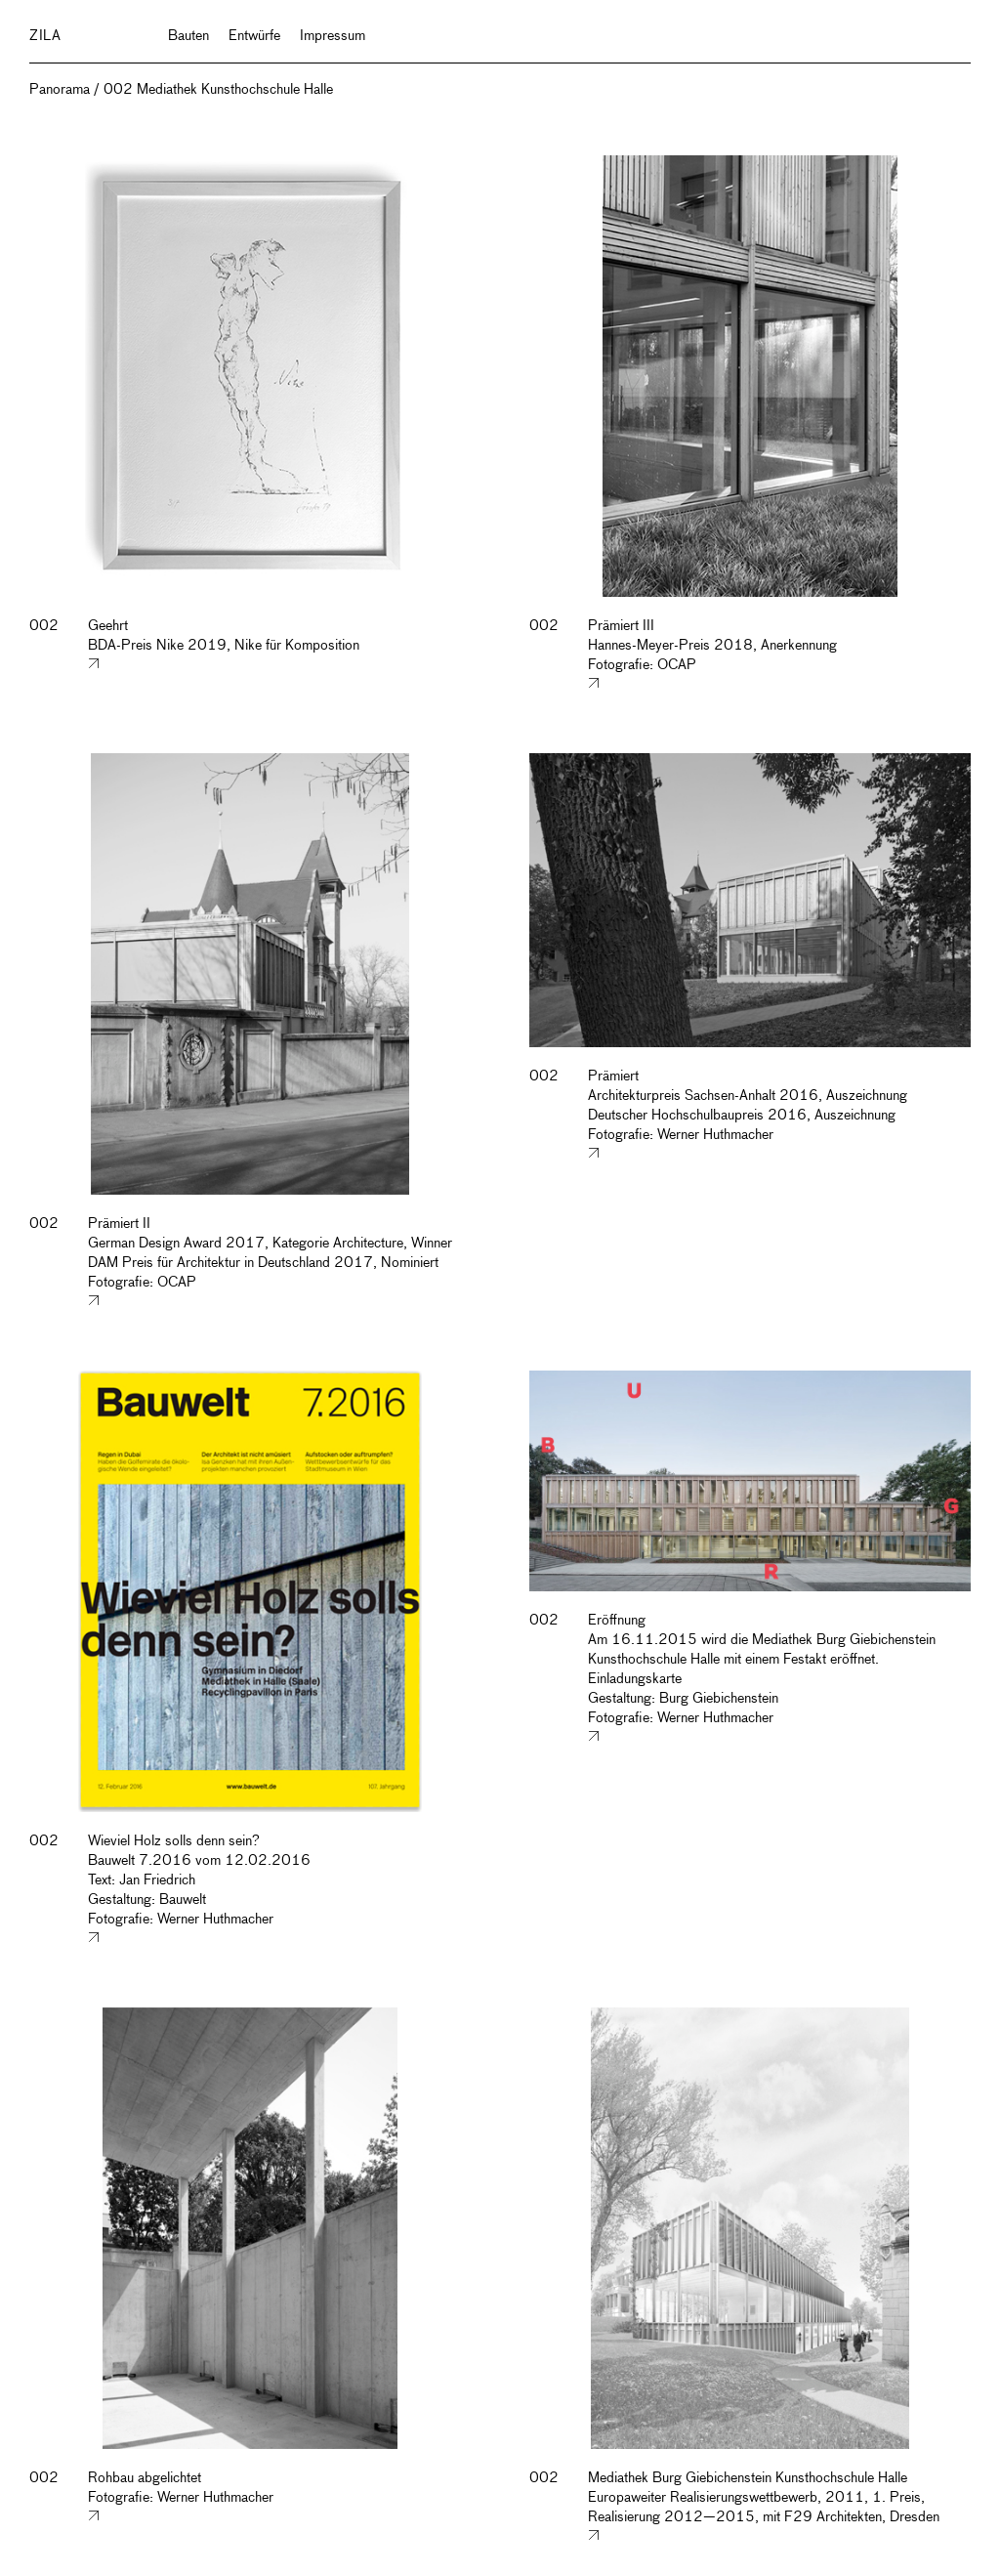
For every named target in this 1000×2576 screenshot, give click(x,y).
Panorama (59, 90)
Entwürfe (254, 36)
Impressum (332, 36)
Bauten (188, 36)
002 (44, 626)
